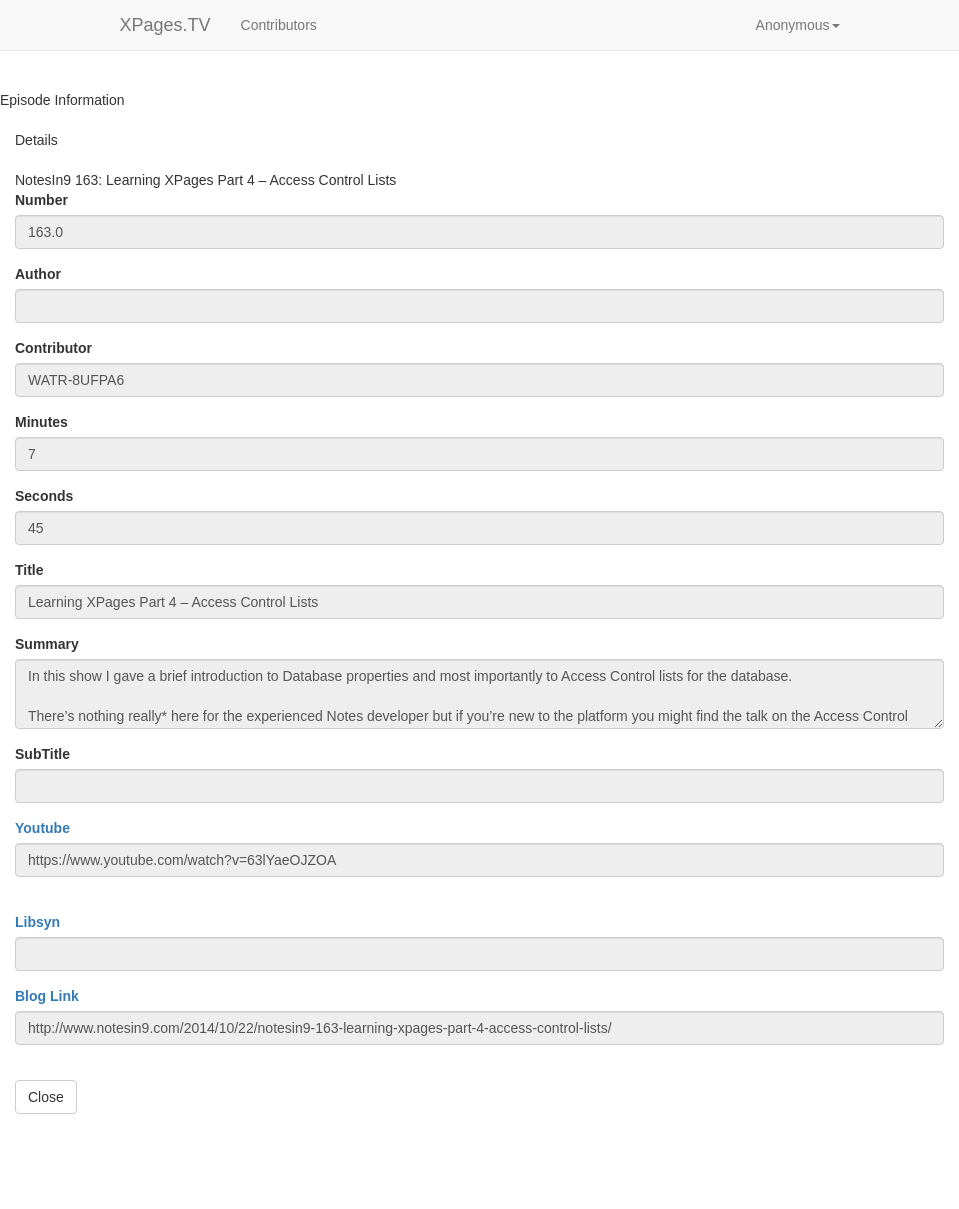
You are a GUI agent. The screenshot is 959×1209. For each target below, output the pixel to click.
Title (29, 570)
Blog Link (47, 996)
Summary (47, 644)
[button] (798, 25)
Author (38, 274)
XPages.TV (165, 25)
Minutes (41, 422)
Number (41, 200)
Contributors (279, 25)
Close (46, 1097)
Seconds (44, 496)
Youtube (42, 828)
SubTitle (42, 754)
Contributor (53, 348)
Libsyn (37, 922)
